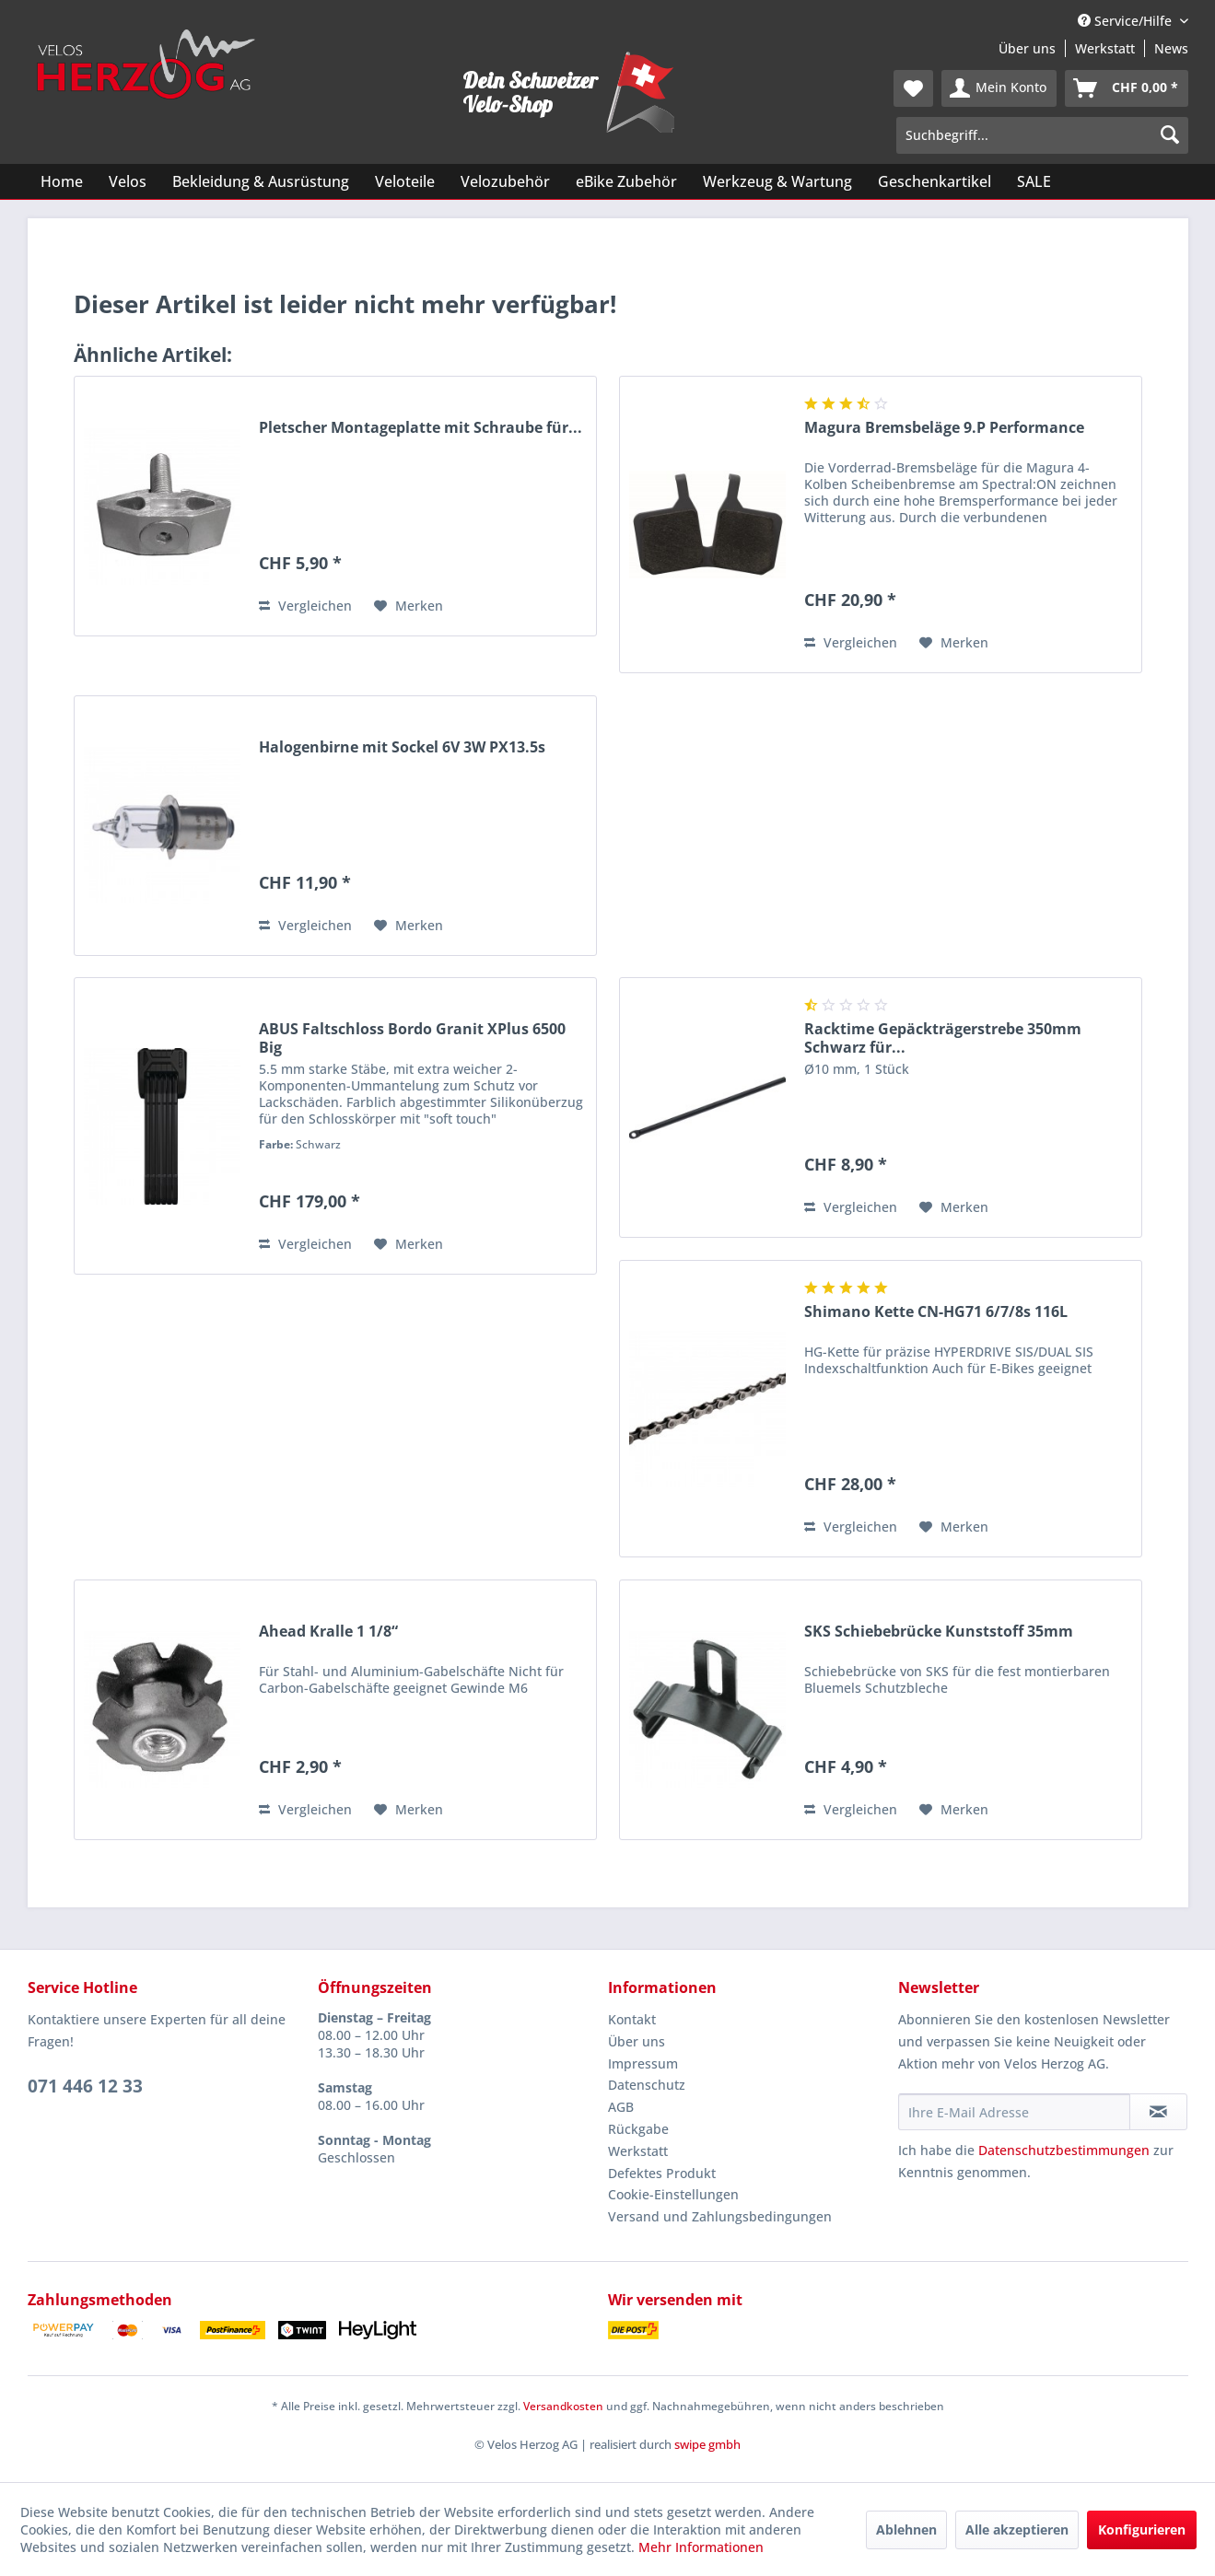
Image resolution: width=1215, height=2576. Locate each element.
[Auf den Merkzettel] (408, 606)
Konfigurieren (1142, 2529)
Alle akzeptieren (1017, 2529)
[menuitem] (913, 88)
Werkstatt (1105, 48)
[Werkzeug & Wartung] (777, 181)
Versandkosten (563, 2406)
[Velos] (127, 181)
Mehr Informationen (701, 2547)
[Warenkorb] (1126, 88)
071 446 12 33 (85, 2086)
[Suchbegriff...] (1041, 135)
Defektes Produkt (662, 2173)
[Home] (62, 181)
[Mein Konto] (999, 88)
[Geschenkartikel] (934, 181)
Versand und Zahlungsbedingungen (720, 2216)
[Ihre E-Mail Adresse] (1014, 2111)
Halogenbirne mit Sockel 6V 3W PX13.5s (402, 747)
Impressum (643, 2063)
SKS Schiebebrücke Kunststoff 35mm (938, 1631)
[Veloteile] (405, 181)
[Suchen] (1169, 135)
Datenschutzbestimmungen (1064, 2150)
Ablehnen (906, 2529)
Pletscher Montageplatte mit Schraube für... (420, 427)
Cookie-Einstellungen (673, 2194)
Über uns (1027, 48)
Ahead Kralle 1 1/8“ (328, 1631)
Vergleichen (305, 605)
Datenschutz (646, 2084)
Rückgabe (638, 2129)
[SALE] (1034, 181)
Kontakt (632, 2019)
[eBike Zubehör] (626, 181)
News (1171, 48)
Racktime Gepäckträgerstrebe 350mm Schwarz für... (942, 1038)
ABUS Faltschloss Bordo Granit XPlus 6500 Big (412, 1038)
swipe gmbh (707, 2444)
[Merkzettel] (913, 88)
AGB (621, 2107)
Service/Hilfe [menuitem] (1126, 20)
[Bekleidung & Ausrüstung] (260, 181)
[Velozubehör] (505, 181)
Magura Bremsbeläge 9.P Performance (944, 427)
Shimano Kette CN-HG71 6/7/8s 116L (936, 1312)
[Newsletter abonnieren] (1158, 2111)
